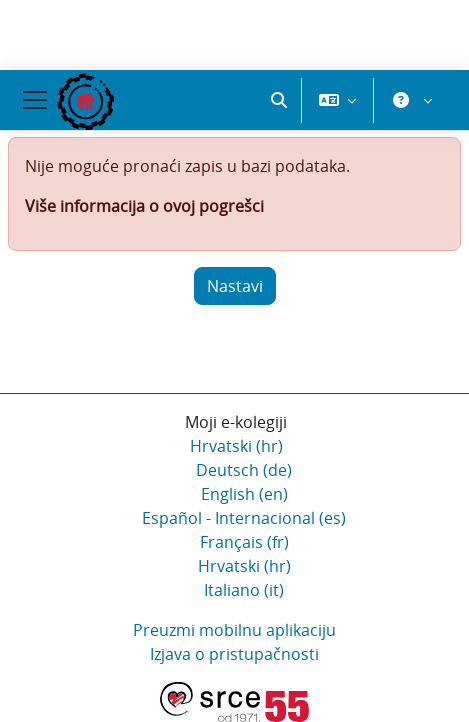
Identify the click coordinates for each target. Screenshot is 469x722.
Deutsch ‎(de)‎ (244, 470)
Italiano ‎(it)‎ (244, 590)
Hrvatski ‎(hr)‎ (236, 446)
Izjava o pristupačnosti (234, 654)
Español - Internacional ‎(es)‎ (244, 518)
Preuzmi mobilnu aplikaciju (234, 630)
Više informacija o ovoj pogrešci (144, 206)
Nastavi (235, 286)
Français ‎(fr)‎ (244, 542)
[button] (279, 100)
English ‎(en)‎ (244, 494)
